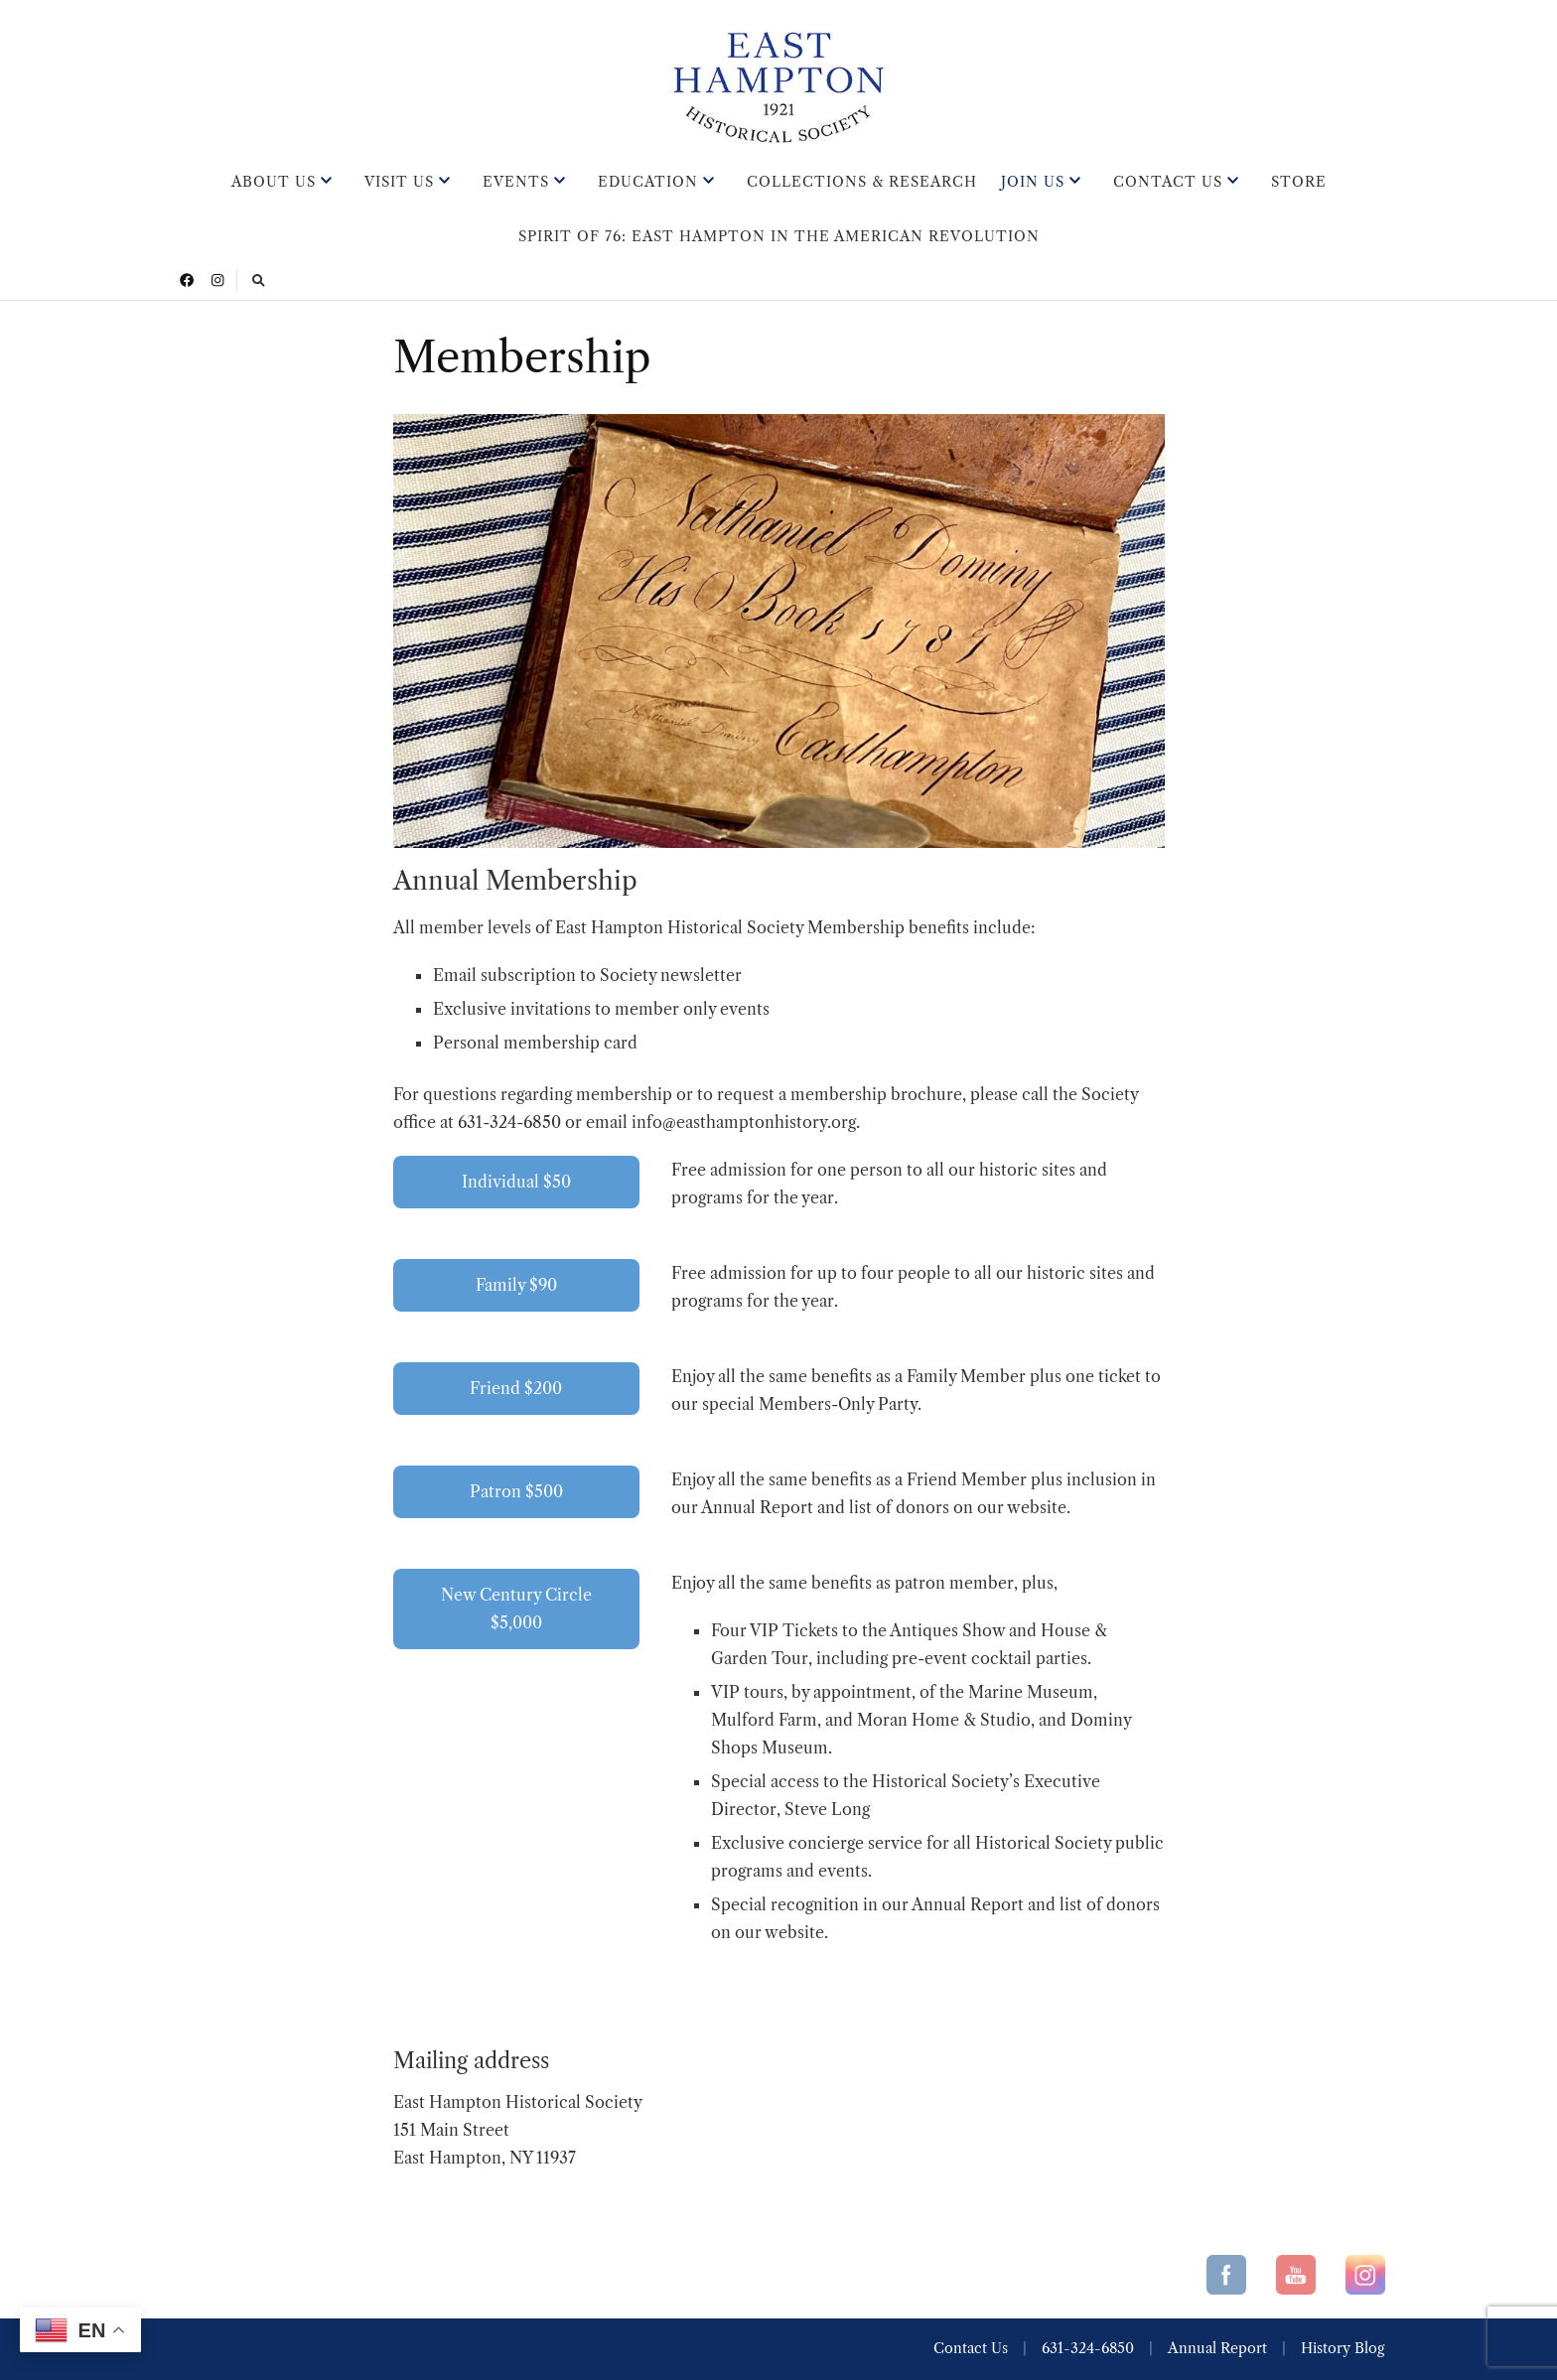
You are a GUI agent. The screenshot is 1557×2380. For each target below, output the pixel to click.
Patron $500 (516, 1491)
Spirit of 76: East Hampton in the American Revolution (779, 236)
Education (648, 182)
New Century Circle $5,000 (516, 1608)
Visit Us (399, 182)
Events (516, 182)
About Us (273, 182)
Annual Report (1217, 2348)
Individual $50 (516, 1181)
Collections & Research (862, 182)
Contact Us (1167, 182)
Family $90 (516, 1285)
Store (1299, 182)
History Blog (1342, 2348)
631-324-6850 (1088, 2348)
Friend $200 (516, 1388)
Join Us (1032, 182)
